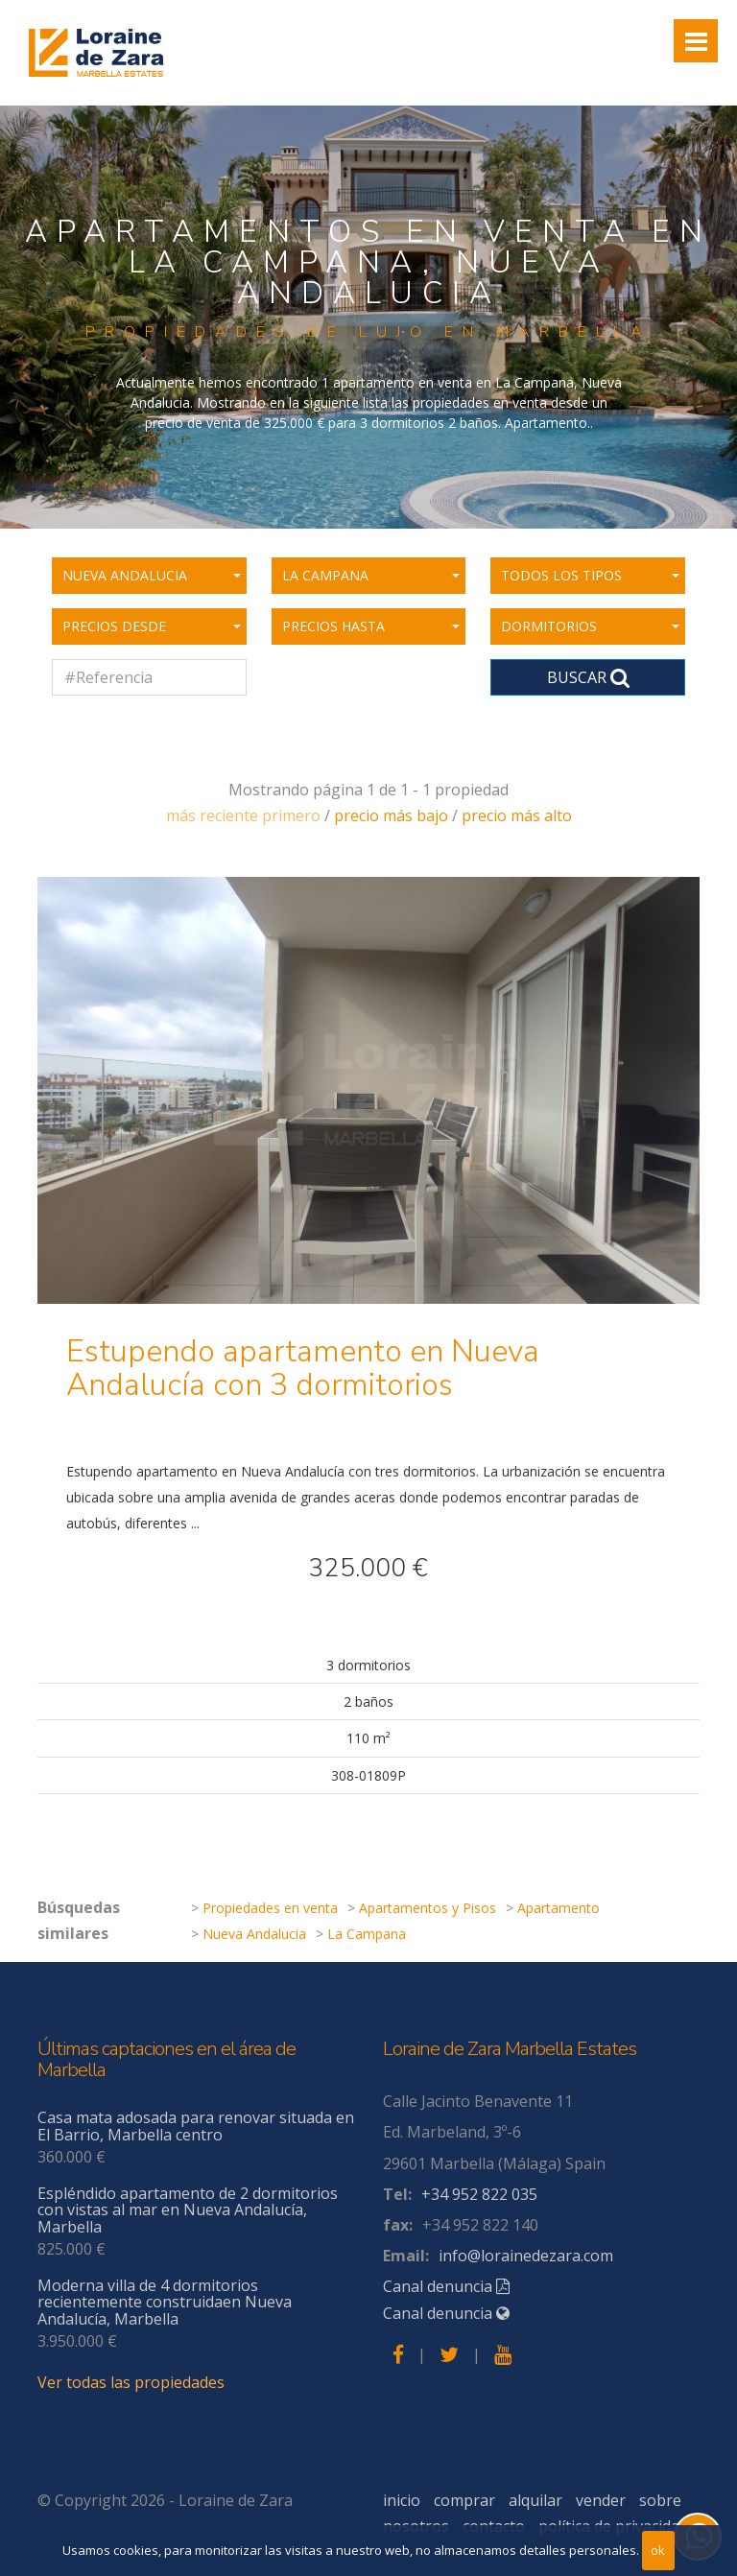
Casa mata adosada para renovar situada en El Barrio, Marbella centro (195, 2126)
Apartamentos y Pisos (427, 1908)
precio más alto (517, 815)
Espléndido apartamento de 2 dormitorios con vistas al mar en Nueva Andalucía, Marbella (187, 2210)
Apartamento (558, 1908)
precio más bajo (391, 815)
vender (601, 2500)
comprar (464, 2500)
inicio (401, 2500)
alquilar (535, 2500)
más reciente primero (243, 815)
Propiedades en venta (270, 1908)
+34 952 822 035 (479, 2194)
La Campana (366, 1934)
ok (658, 2550)
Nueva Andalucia (254, 1934)
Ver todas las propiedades (131, 2382)
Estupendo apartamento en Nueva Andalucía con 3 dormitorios (302, 1368)
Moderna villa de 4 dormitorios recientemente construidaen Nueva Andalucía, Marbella (164, 2302)
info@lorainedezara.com (526, 2255)
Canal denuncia (446, 2286)
